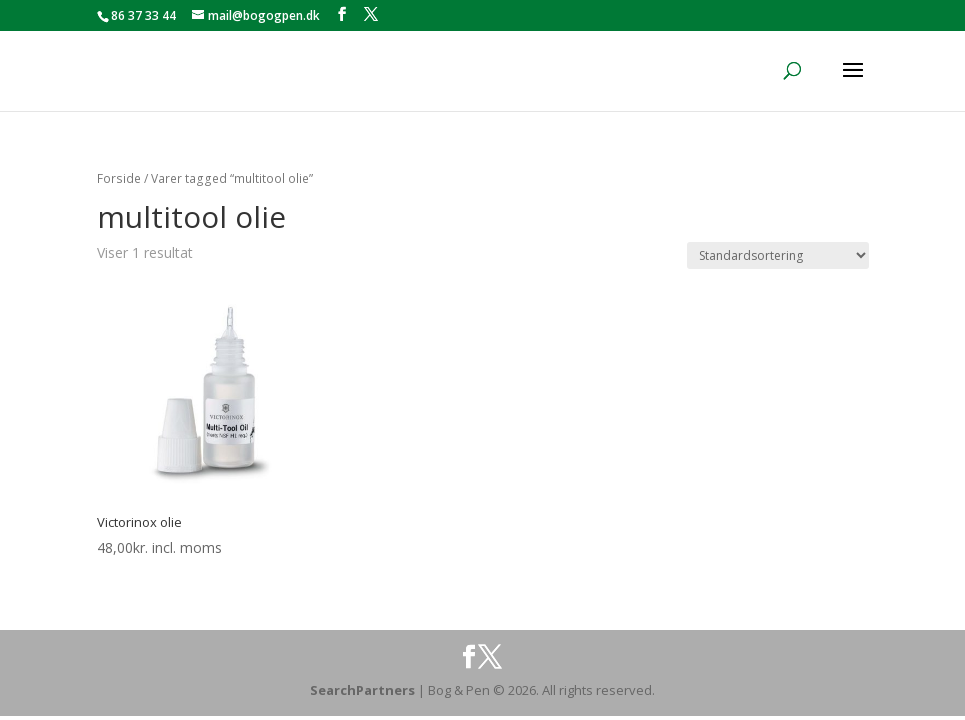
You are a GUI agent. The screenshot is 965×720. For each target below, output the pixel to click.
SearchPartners (364, 690)
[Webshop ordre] (778, 255)
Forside (119, 178)
